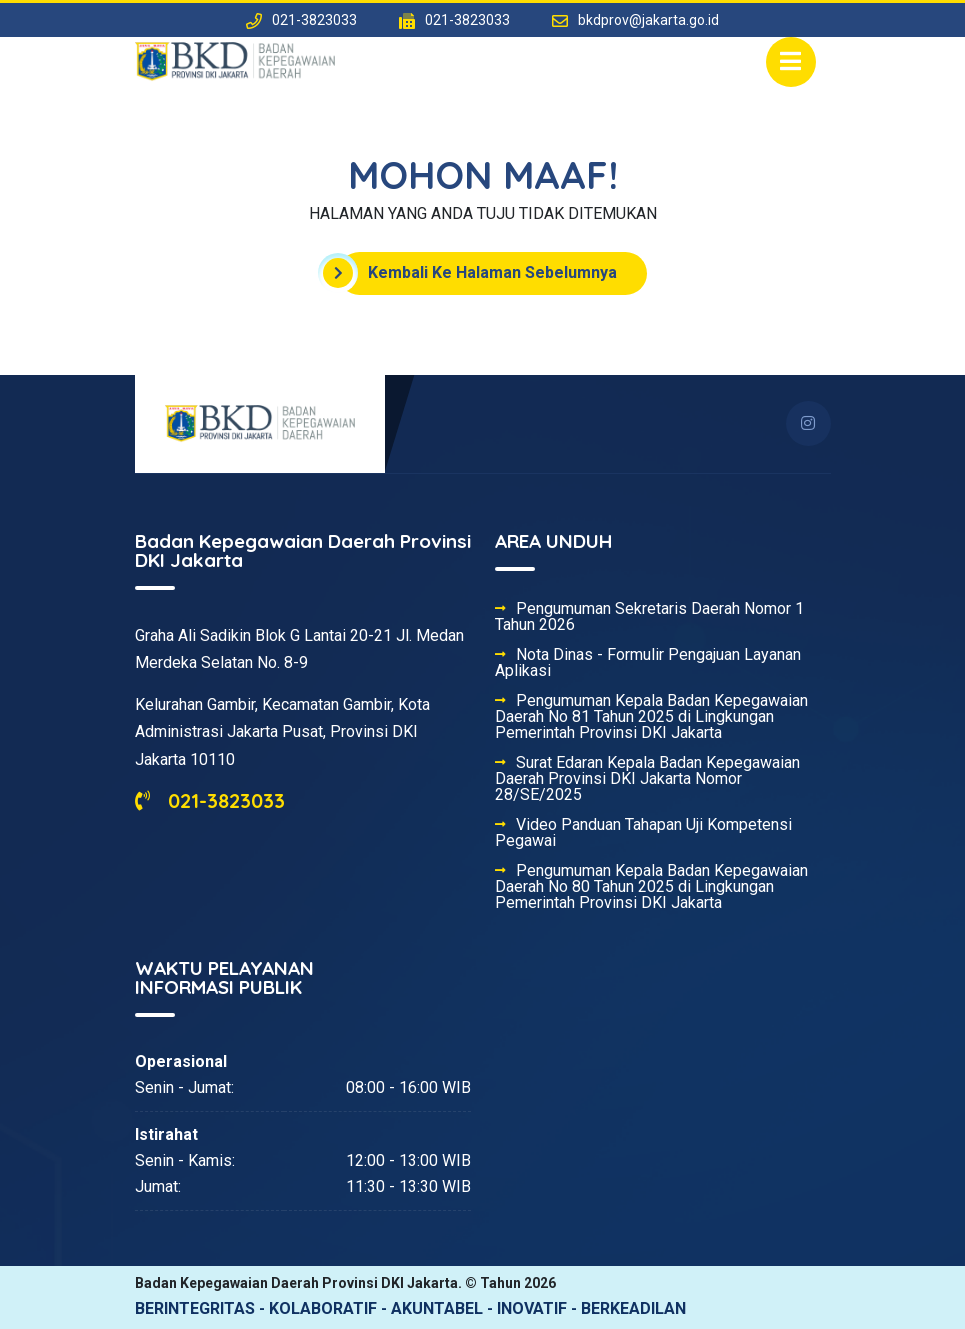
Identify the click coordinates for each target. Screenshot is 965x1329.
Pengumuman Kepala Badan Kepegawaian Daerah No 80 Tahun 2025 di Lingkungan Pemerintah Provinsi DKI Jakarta (651, 887)
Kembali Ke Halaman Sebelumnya (477, 273)
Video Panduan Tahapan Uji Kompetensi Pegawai (643, 833)
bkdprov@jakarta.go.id (648, 20)
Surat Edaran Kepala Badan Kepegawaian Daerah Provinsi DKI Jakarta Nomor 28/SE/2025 (647, 779)
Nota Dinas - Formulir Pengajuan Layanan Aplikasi (648, 663)
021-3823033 (210, 800)
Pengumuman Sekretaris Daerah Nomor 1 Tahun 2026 (649, 617)
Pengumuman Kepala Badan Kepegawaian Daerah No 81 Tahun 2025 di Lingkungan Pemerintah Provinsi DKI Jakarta (651, 717)
